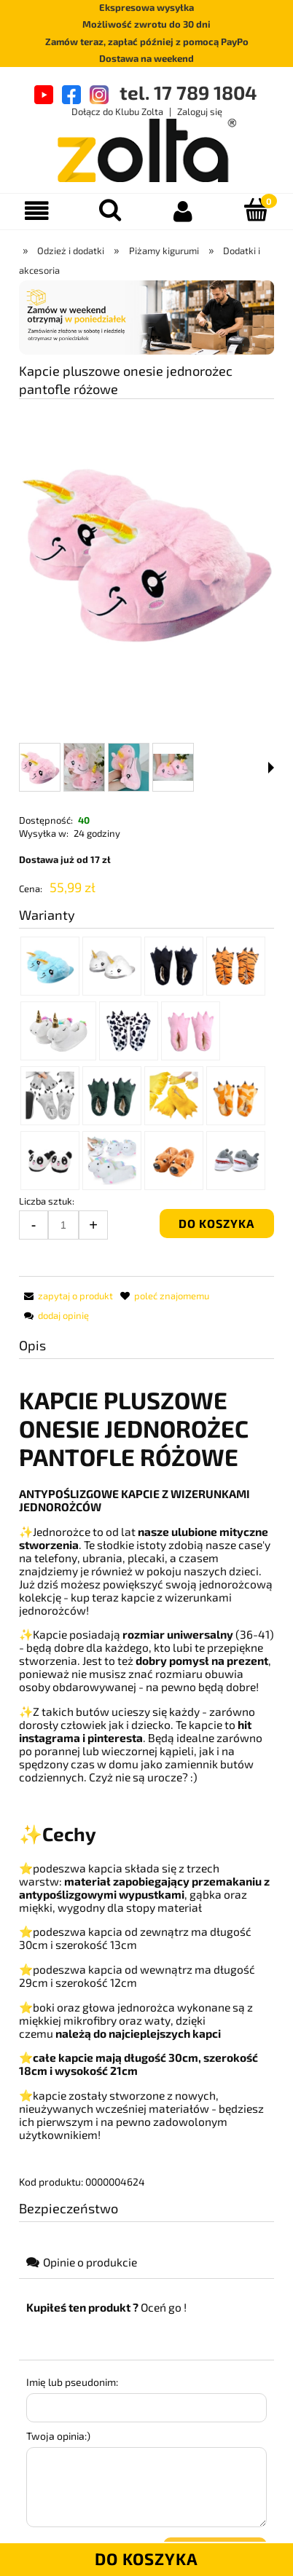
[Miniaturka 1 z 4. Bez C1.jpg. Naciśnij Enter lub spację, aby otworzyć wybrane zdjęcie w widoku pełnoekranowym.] (40, 767)
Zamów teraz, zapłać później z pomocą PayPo (147, 41)
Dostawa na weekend (146, 58)
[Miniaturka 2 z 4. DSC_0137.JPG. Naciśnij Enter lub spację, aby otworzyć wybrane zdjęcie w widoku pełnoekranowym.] (84, 767)
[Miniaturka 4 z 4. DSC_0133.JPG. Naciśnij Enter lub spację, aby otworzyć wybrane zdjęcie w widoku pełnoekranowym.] (173, 767)
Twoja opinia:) (58, 2436)
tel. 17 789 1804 (188, 92)
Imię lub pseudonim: (72, 2382)
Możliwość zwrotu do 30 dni (146, 24)
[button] (271, 767)
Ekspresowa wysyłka (146, 7)
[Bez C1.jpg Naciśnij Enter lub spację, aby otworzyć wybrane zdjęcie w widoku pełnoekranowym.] (146, 552)
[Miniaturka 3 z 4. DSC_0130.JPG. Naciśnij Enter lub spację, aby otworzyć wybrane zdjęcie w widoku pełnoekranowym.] (129, 767)
